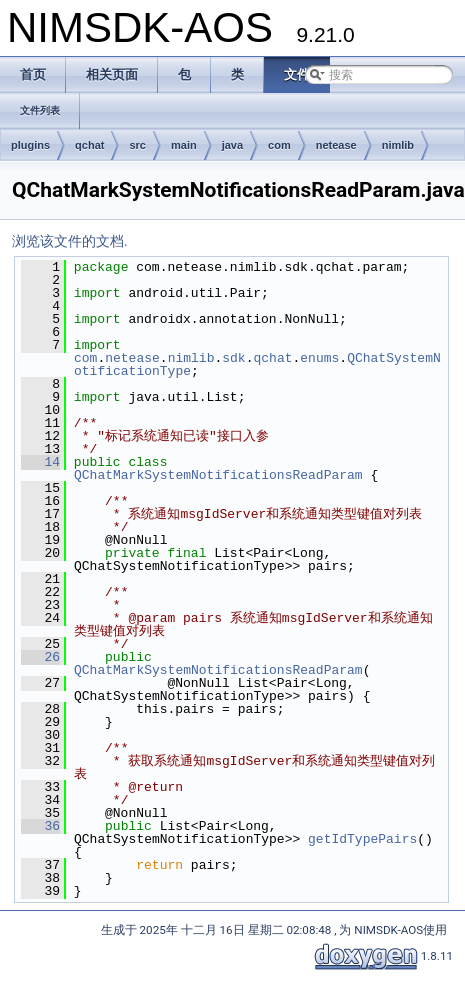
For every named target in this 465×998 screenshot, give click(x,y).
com (279, 145)
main (184, 145)
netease (336, 145)
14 (40, 462)
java (232, 145)
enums (319, 358)
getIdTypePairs (362, 839)
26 (40, 657)
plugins (30, 145)
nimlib (398, 145)
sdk (233, 358)
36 (40, 826)
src (137, 145)
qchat (89, 145)
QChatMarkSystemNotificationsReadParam (218, 475)
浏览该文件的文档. (70, 241)
